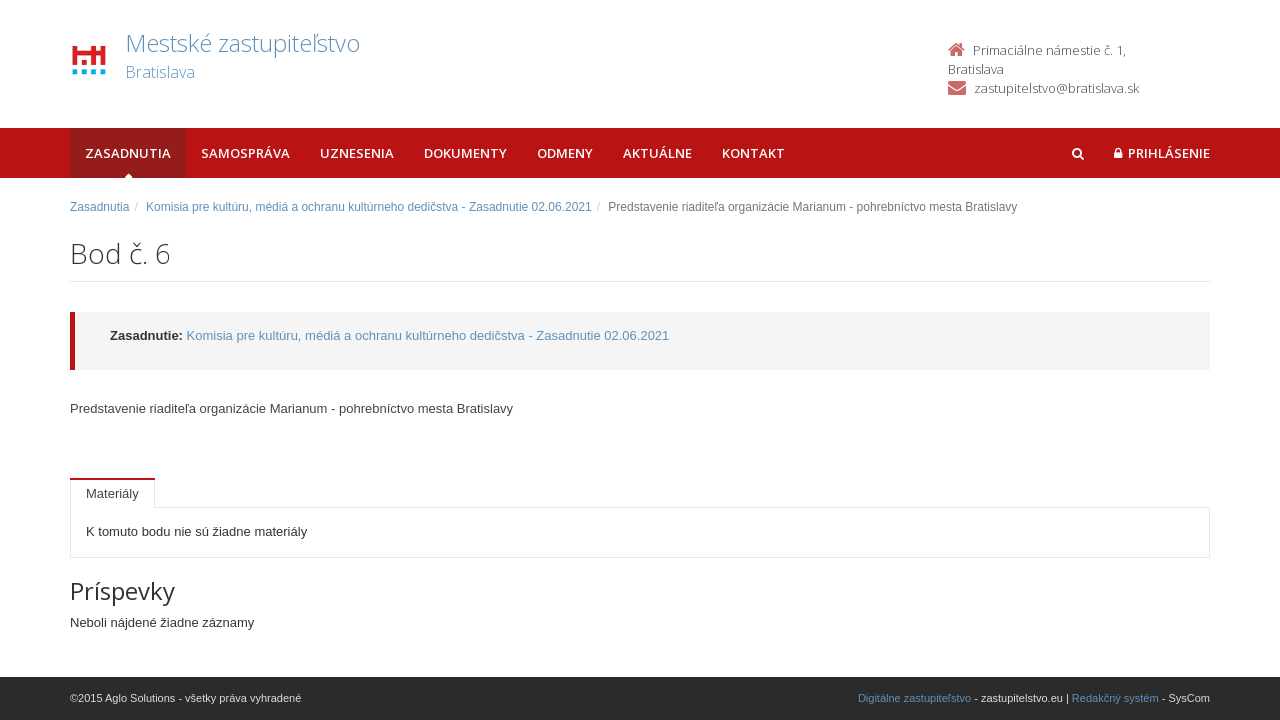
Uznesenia (357, 153)
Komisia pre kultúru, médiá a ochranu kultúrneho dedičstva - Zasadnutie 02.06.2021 (369, 207)
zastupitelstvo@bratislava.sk (1056, 88)
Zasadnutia (128, 153)
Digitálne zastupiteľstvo (914, 698)
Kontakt (753, 153)
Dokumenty (465, 153)
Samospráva (245, 153)
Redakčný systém (1115, 698)
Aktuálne (657, 153)
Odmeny (565, 153)
